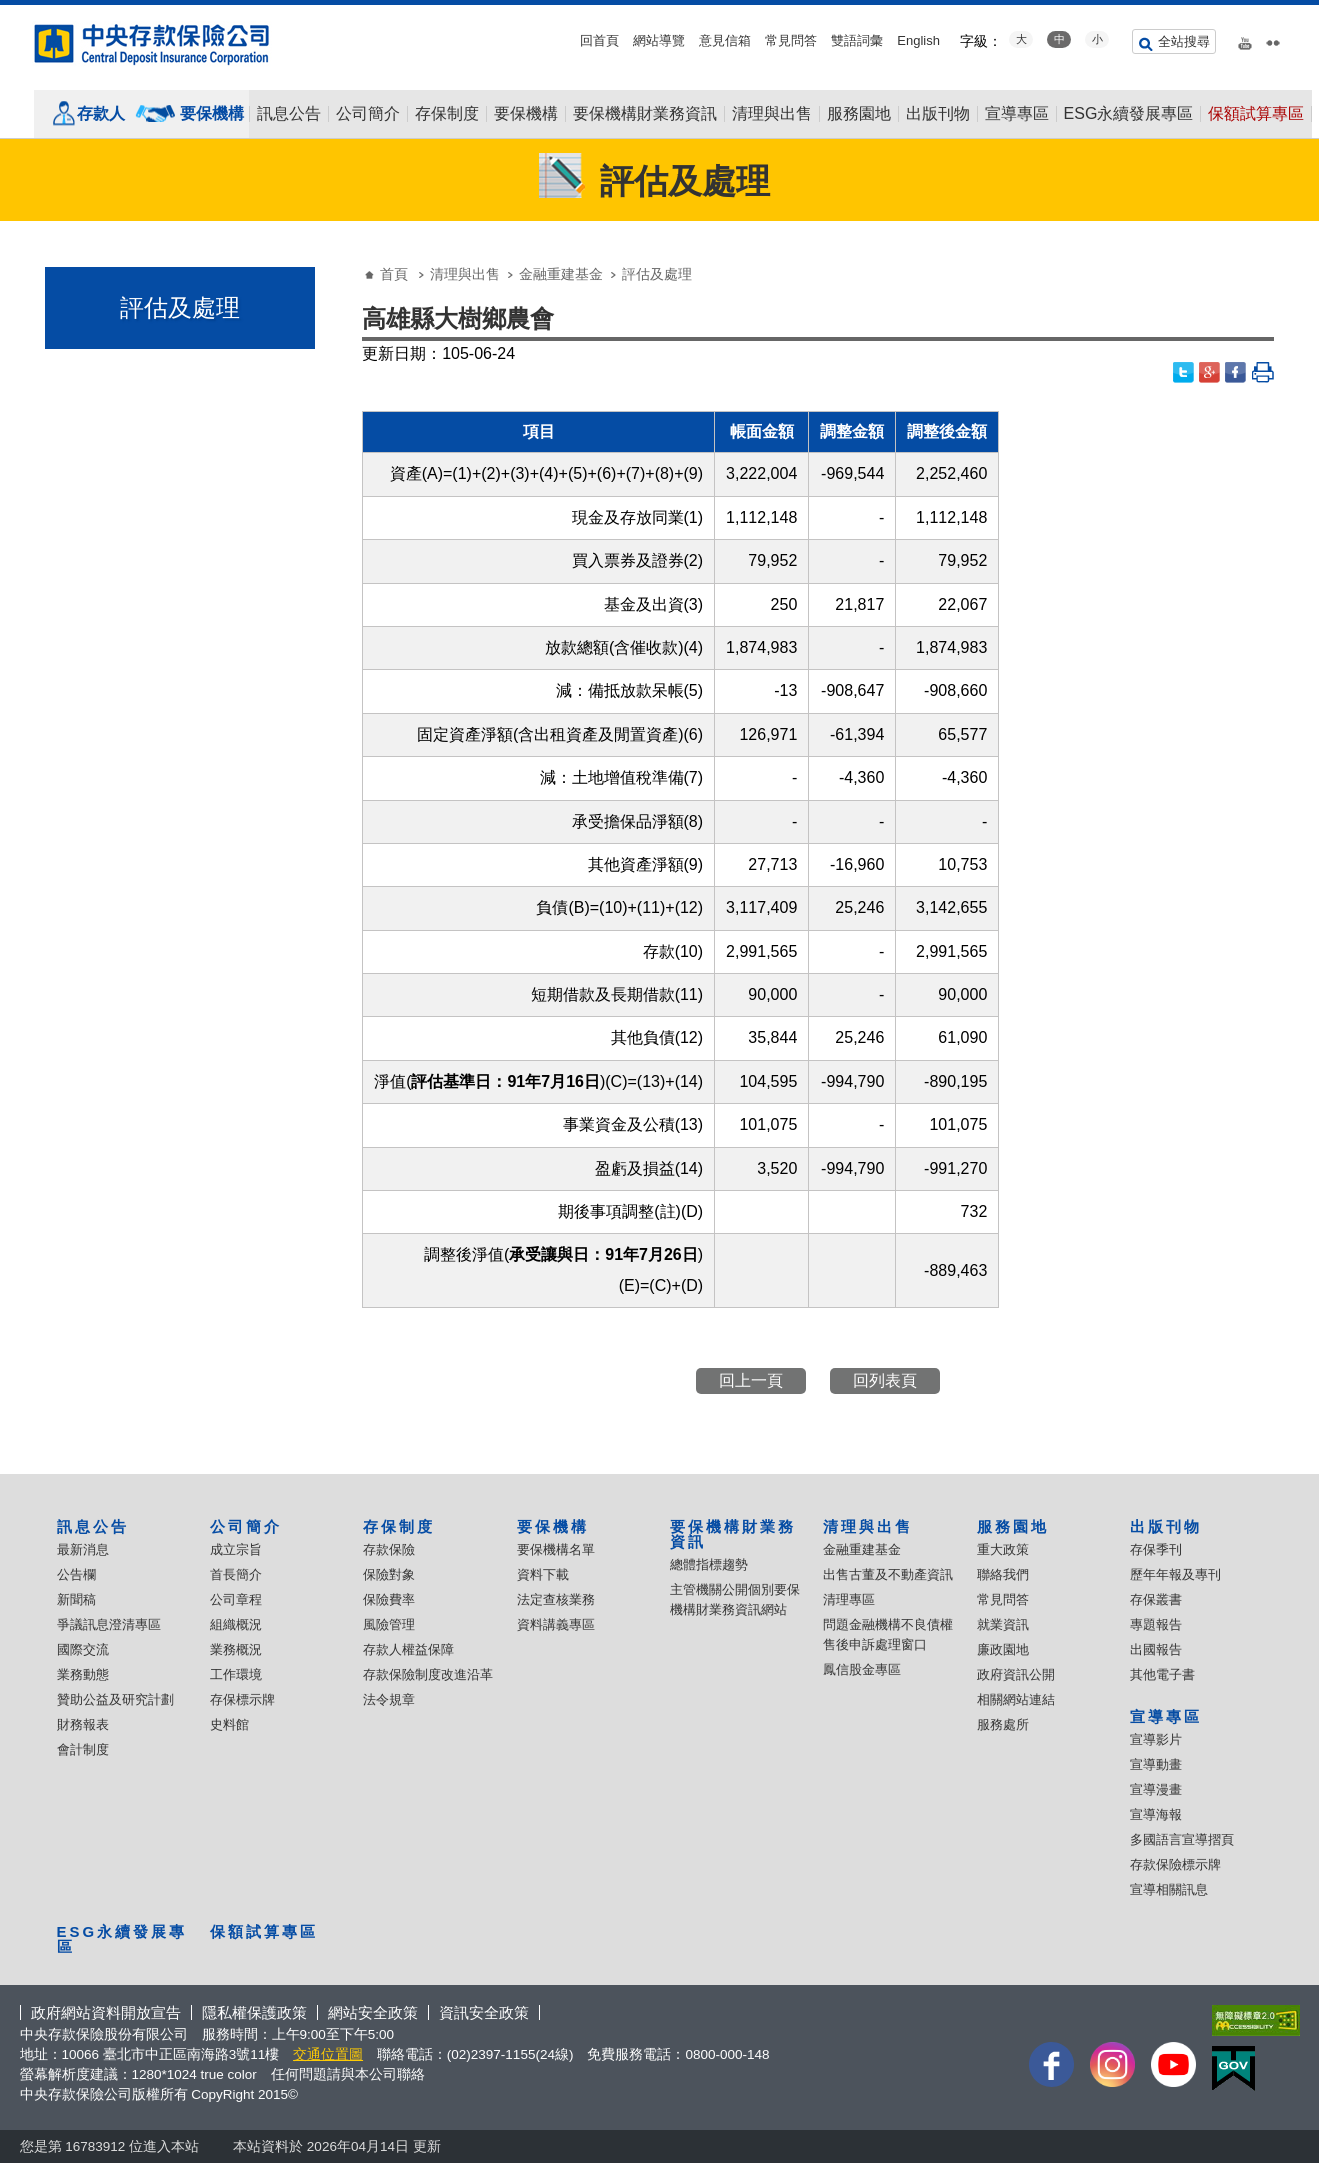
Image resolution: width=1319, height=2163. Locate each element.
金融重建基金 (561, 274)
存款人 (101, 113)
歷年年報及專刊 (1175, 1574)
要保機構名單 (556, 1549)
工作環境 (236, 1674)
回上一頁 (751, 1380)
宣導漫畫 (1156, 1789)
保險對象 (389, 1574)
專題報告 (1156, 1624)
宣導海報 (1156, 1814)
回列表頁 (885, 1380)
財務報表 (83, 1724)
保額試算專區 (1256, 114)
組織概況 (236, 1624)
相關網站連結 (1016, 1699)
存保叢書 (1156, 1599)
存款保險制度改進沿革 (428, 1674)
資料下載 (543, 1574)
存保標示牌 (242, 1699)
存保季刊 (1156, 1549)
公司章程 (236, 1599)
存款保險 (389, 1549)
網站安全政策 (373, 2012)
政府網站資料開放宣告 (106, 2012)
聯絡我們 (1003, 1574)
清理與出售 (772, 114)
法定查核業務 (556, 1599)
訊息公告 (289, 114)
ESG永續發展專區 (1129, 114)
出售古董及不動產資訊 (888, 1574)
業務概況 (236, 1649)
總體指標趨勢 (709, 1564)
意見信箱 (725, 40)
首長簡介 (236, 1574)
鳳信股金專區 (862, 1669)
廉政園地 (1003, 1649)
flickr (1273, 39)
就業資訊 (1003, 1624)
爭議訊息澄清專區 (109, 1624)
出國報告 (1156, 1649)
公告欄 (76, 1574)
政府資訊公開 (1016, 1674)
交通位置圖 (328, 2054)
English (918, 40)
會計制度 (83, 1749)
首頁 (394, 274)
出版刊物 (938, 114)
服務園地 (859, 114)
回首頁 (599, 40)
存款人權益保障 (408, 1649)
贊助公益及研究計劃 (115, 1699)
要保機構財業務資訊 (645, 114)
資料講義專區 (556, 1624)
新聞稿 (76, 1599)
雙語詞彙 (857, 40)
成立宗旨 (236, 1549)
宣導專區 (1017, 114)
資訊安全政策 (484, 2012)
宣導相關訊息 (1169, 1889)
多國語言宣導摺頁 (1182, 1839)
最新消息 (83, 1549)
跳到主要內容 (10, 10)
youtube (1245, 39)
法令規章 (389, 1699)
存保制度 (447, 114)
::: (6, 12)
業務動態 (83, 1674)
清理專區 (849, 1599)
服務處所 (1003, 1724)
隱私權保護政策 (254, 2012)
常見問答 (791, 40)
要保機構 (212, 113)
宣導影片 (1156, 1739)
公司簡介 (368, 114)
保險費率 (389, 1599)
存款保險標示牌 (1175, 1864)
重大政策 (1003, 1549)
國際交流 (83, 1649)
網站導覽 (659, 40)
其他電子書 (1162, 1674)
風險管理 (389, 1624)
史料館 (229, 1724)
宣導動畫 (1156, 1764)
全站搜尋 (1184, 41)
